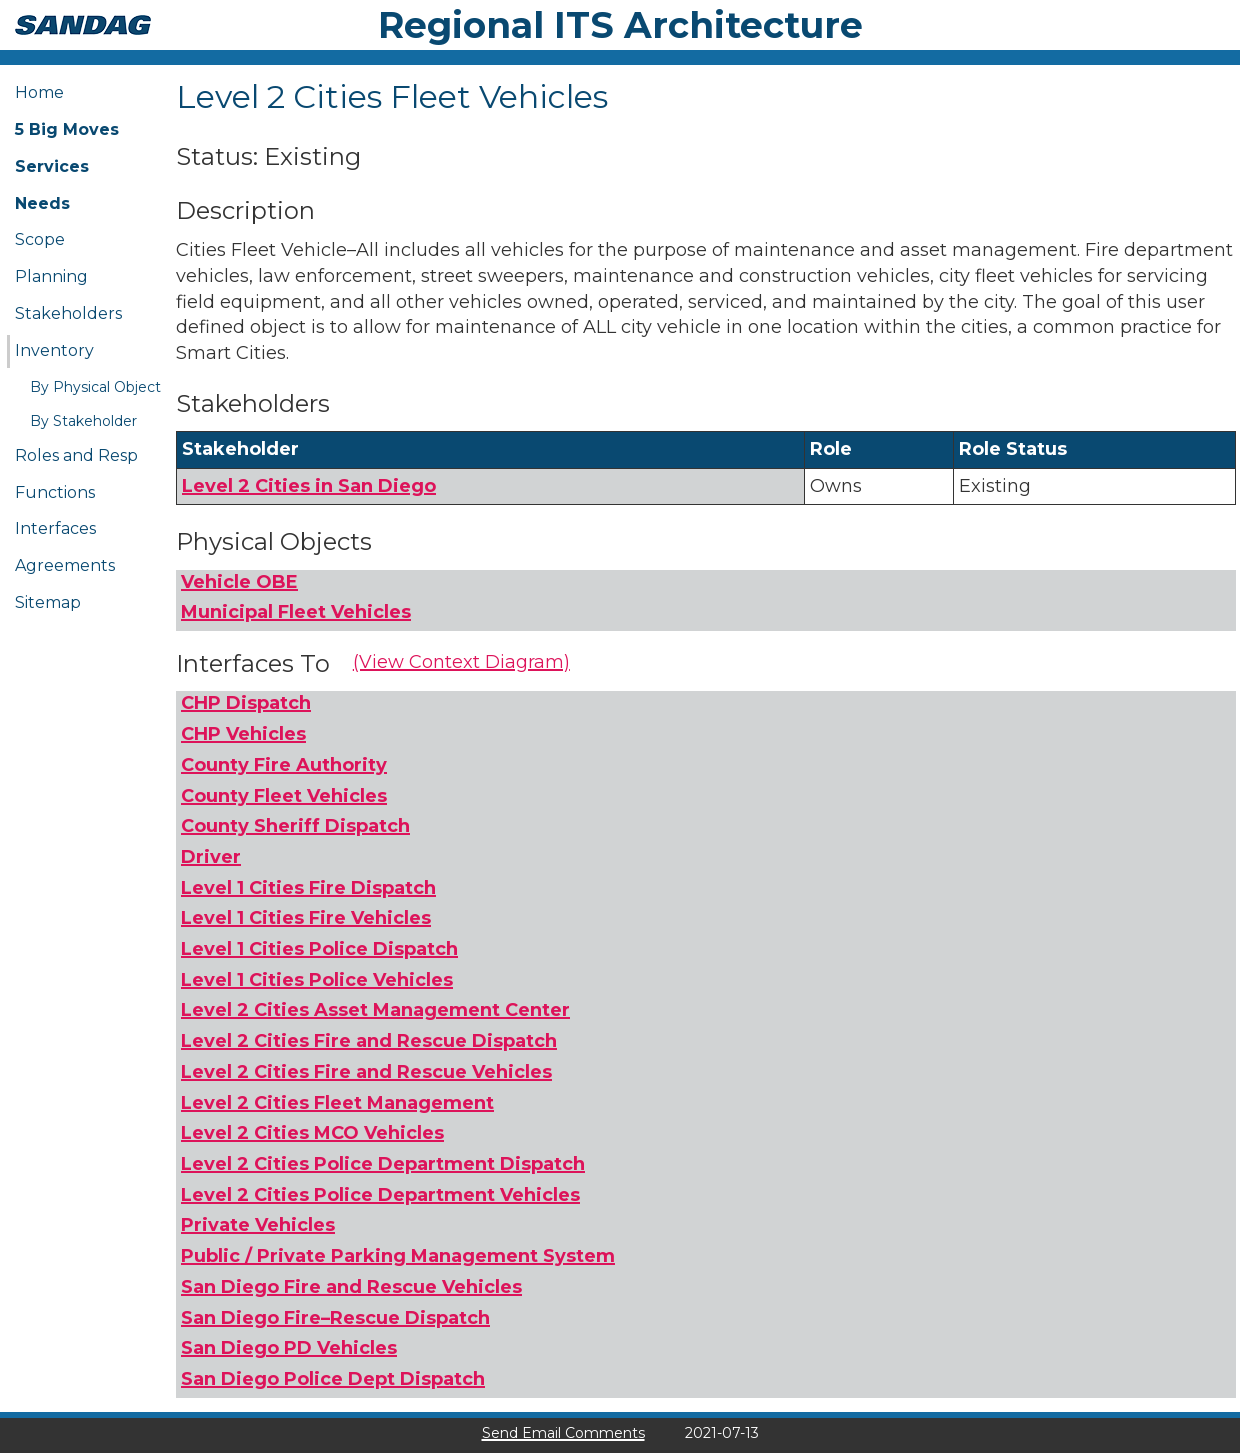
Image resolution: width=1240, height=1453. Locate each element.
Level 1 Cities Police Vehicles (317, 980)
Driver (211, 857)
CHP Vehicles (243, 734)
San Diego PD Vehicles (289, 1348)
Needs (42, 203)
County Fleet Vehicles (284, 796)
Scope (40, 239)
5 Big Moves (67, 129)
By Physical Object (95, 387)
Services (52, 166)
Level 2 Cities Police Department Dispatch (383, 1164)
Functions (55, 492)
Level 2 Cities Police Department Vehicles (380, 1195)
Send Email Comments (563, 1433)
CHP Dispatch (246, 703)
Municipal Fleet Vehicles (296, 612)
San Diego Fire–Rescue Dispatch (335, 1318)
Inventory (54, 350)
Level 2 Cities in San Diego (309, 486)
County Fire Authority (284, 765)
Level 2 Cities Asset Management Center (375, 1010)
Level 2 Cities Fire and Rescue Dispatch (369, 1041)
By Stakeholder (83, 421)
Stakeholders (68, 313)
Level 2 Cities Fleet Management (337, 1103)
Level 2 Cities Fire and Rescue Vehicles (366, 1072)
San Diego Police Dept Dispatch (333, 1379)
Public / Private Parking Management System (398, 1256)
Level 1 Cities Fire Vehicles (306, 918)
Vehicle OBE (239, 582)
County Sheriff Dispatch (295, 826)
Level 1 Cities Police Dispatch (319, 949)
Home (39, 92)
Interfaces (55, 528)
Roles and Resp (76, 455)
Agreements (65, 565)
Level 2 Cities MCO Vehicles (312, 1133)
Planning (51, 276)
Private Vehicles (258, 1225)
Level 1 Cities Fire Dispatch (308, 888)
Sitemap (48, 602)
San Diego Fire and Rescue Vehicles (351, 1287)
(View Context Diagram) (461, 662)
